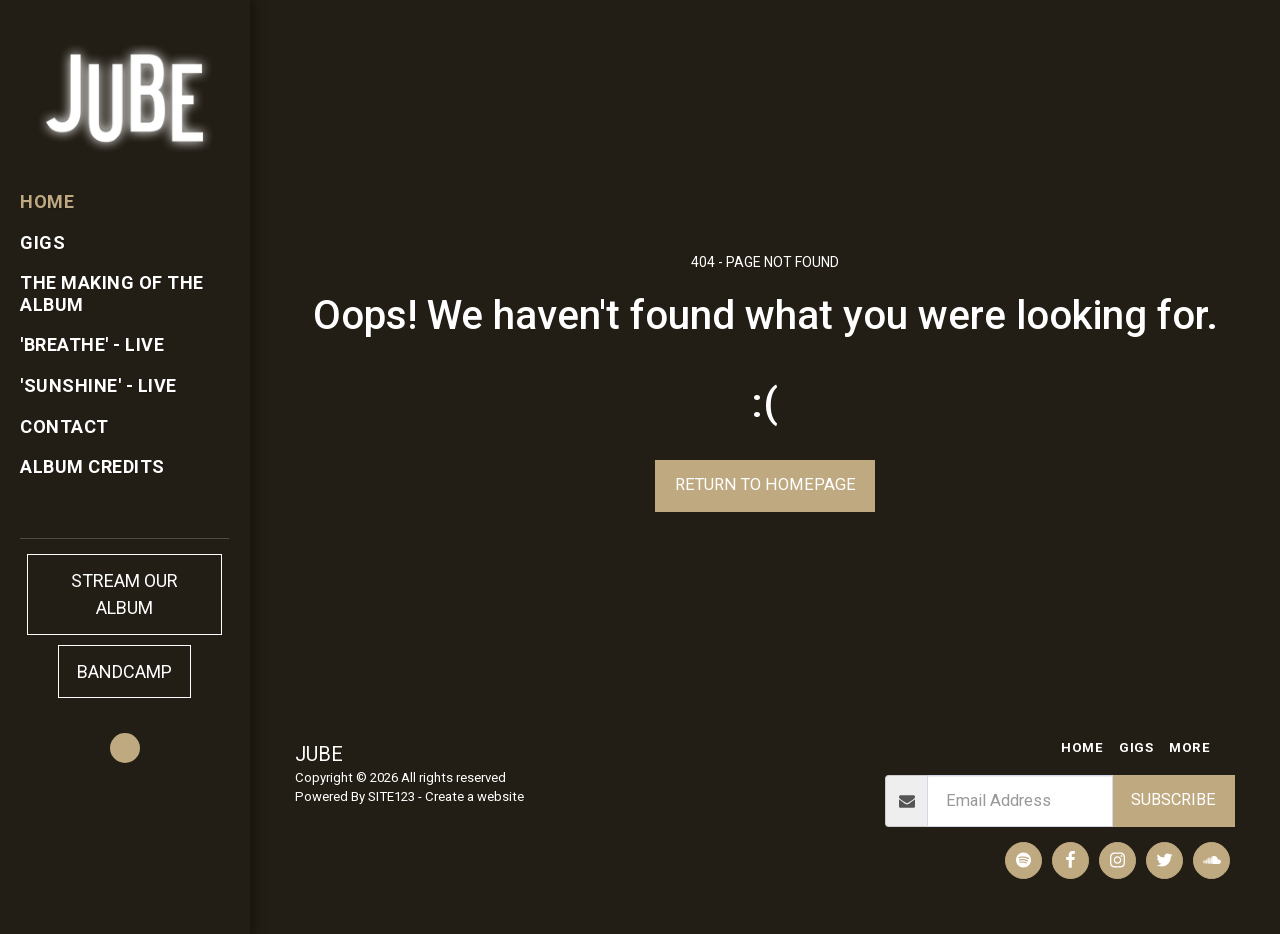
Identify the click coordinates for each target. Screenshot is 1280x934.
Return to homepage (765, 484)
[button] (125, 748)
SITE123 (391, 796)
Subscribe (1173, 799)
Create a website (474, 796)
